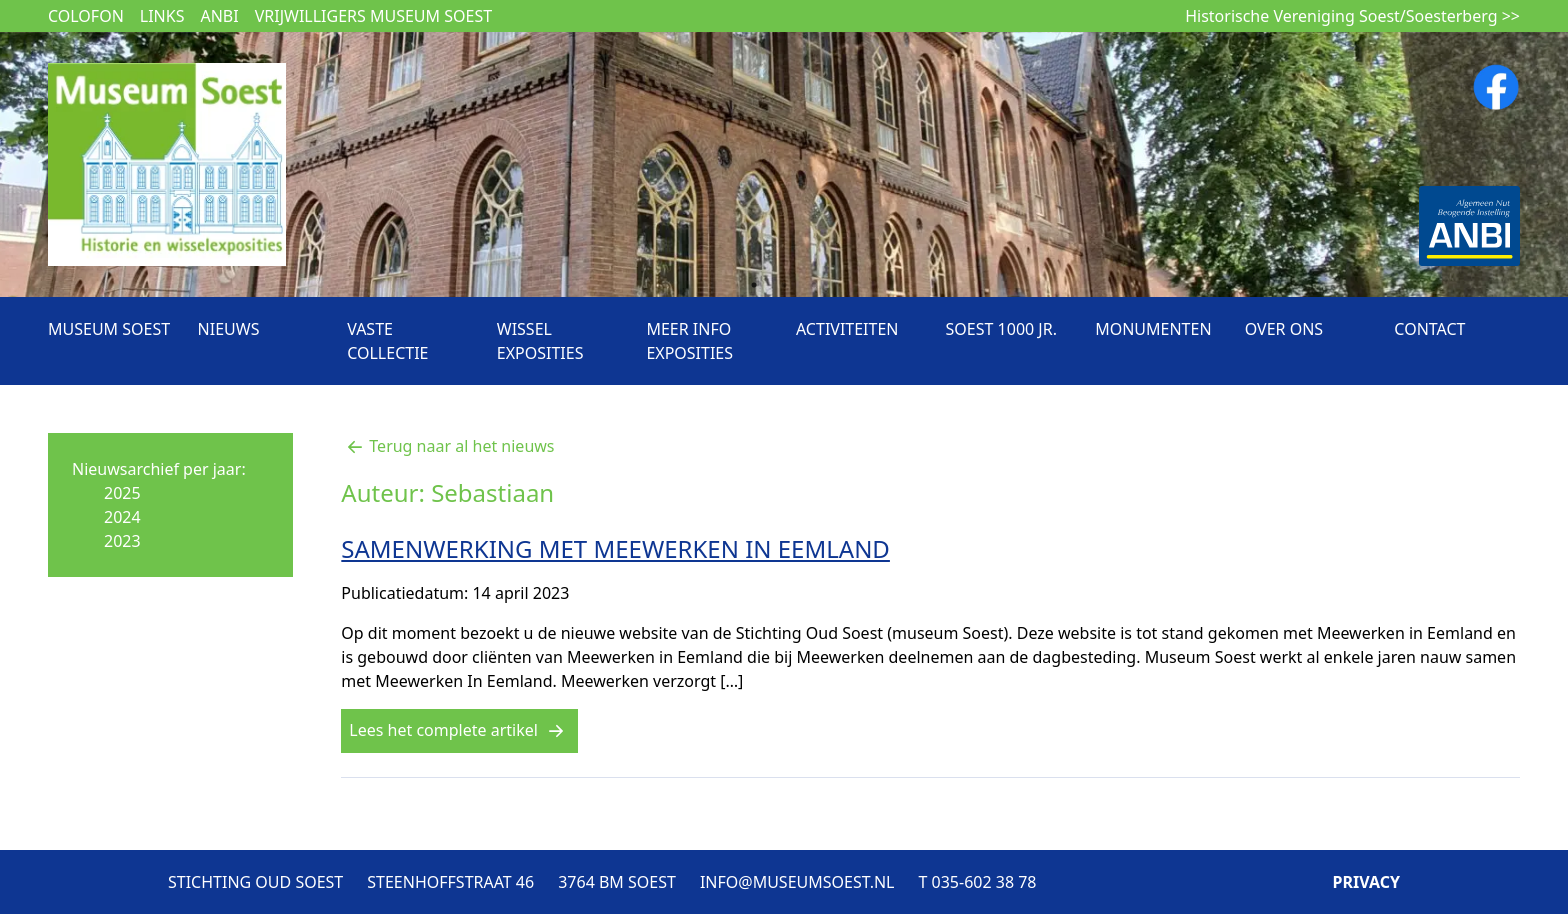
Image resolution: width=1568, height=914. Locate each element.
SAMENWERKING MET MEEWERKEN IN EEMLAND (615, 548)
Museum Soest (109, 329)
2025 (122, 493)
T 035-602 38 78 (977, 882)
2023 (122, 541)
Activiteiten (847, 329)
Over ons (1284, 329)
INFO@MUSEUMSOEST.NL (797, 882)
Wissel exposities (540, 341)
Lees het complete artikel (459, 730)
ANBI (219, 16)
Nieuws (229, 329)
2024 (122, 517)
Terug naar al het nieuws (447, 446)
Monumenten (1153, 329)
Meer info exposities (689, 341)
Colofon (86, 16)
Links (162, 16)
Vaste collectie (387, 341)
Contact (1429, 329)
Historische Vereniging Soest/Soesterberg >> (1352, 16)
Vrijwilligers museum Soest (373, 16)
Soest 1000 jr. (1001, 329)
